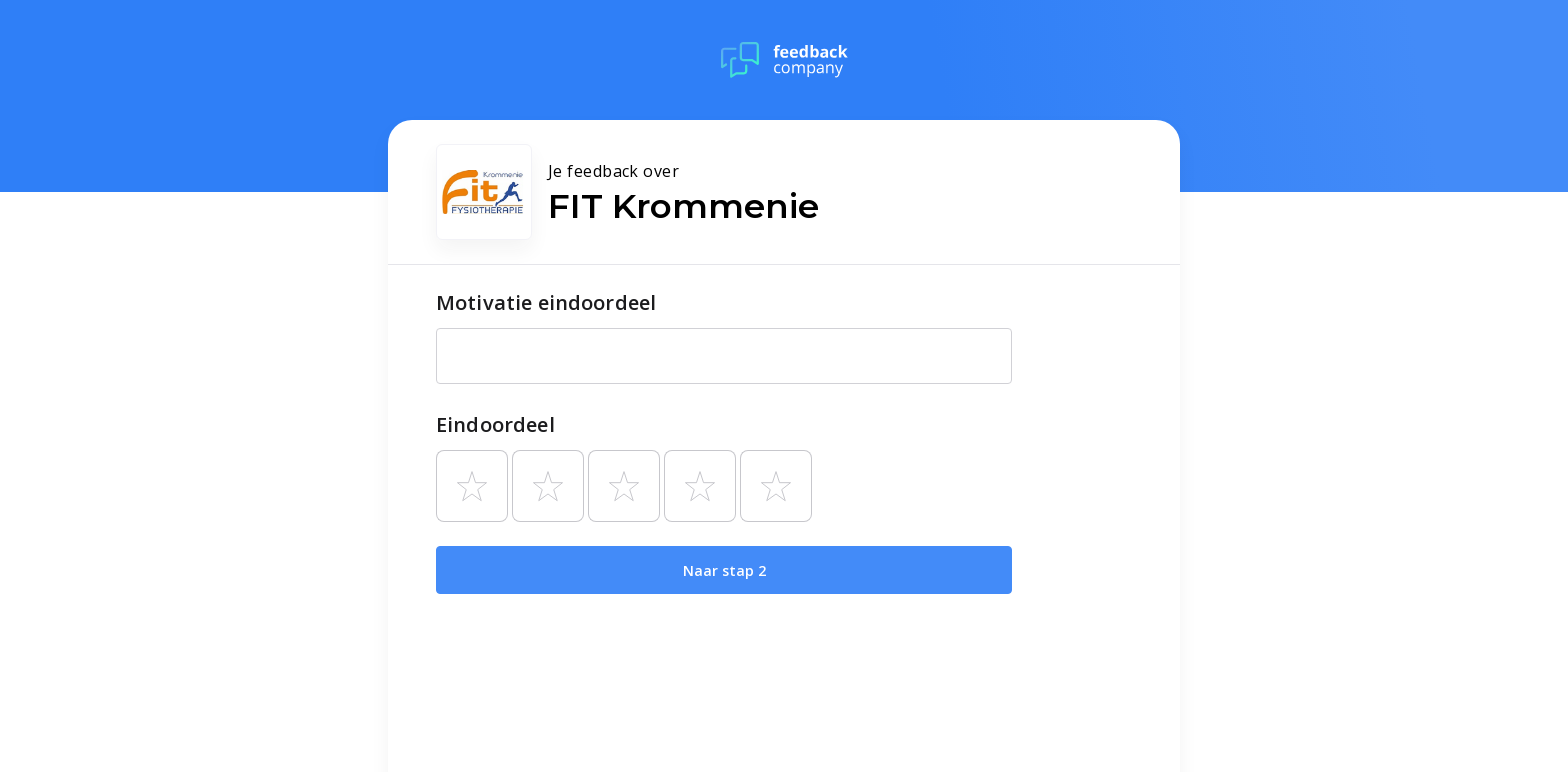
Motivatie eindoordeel (546, 302)
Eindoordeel (495, 424)
